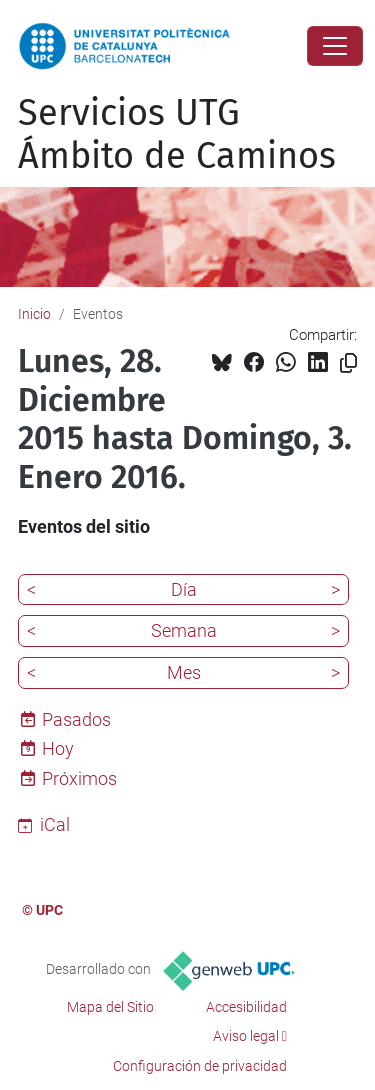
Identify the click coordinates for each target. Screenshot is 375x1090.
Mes (184, 672)
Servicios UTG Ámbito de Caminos (177, 134)
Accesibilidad (246, 1007)
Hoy (58, 748)
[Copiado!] (348, 363)
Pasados (76, 719)
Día (184, 589)
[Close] (335, 46)
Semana (184, 630)
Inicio (34, 314)
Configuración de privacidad (200, 1066)
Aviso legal (246, 1036)
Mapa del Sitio (110, 1007)
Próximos (79, 778)
